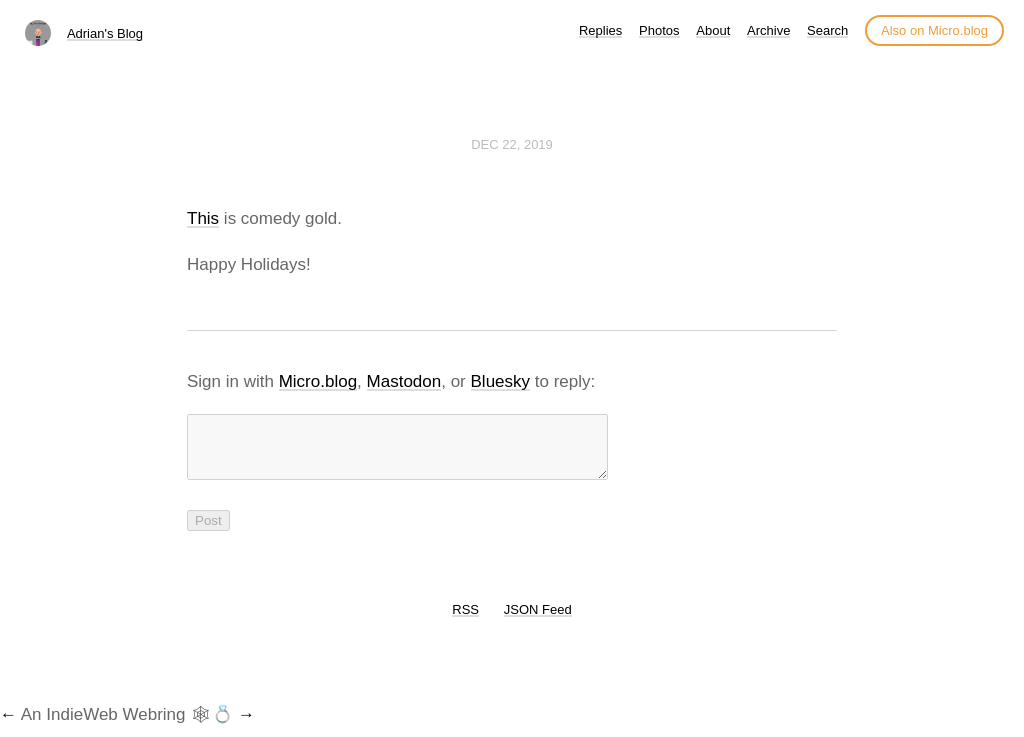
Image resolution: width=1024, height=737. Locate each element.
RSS (465, 621)
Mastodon (404, 381)
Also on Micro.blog (934, 30)
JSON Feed (538, 621)
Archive (768, 30)
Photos (659, 30)
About (713, 30)
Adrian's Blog (105, 33)
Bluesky (501, 381)
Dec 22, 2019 (512, 144)
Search (827, 30)
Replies (600, 30)
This (203, 218)
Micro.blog (318, 381)
